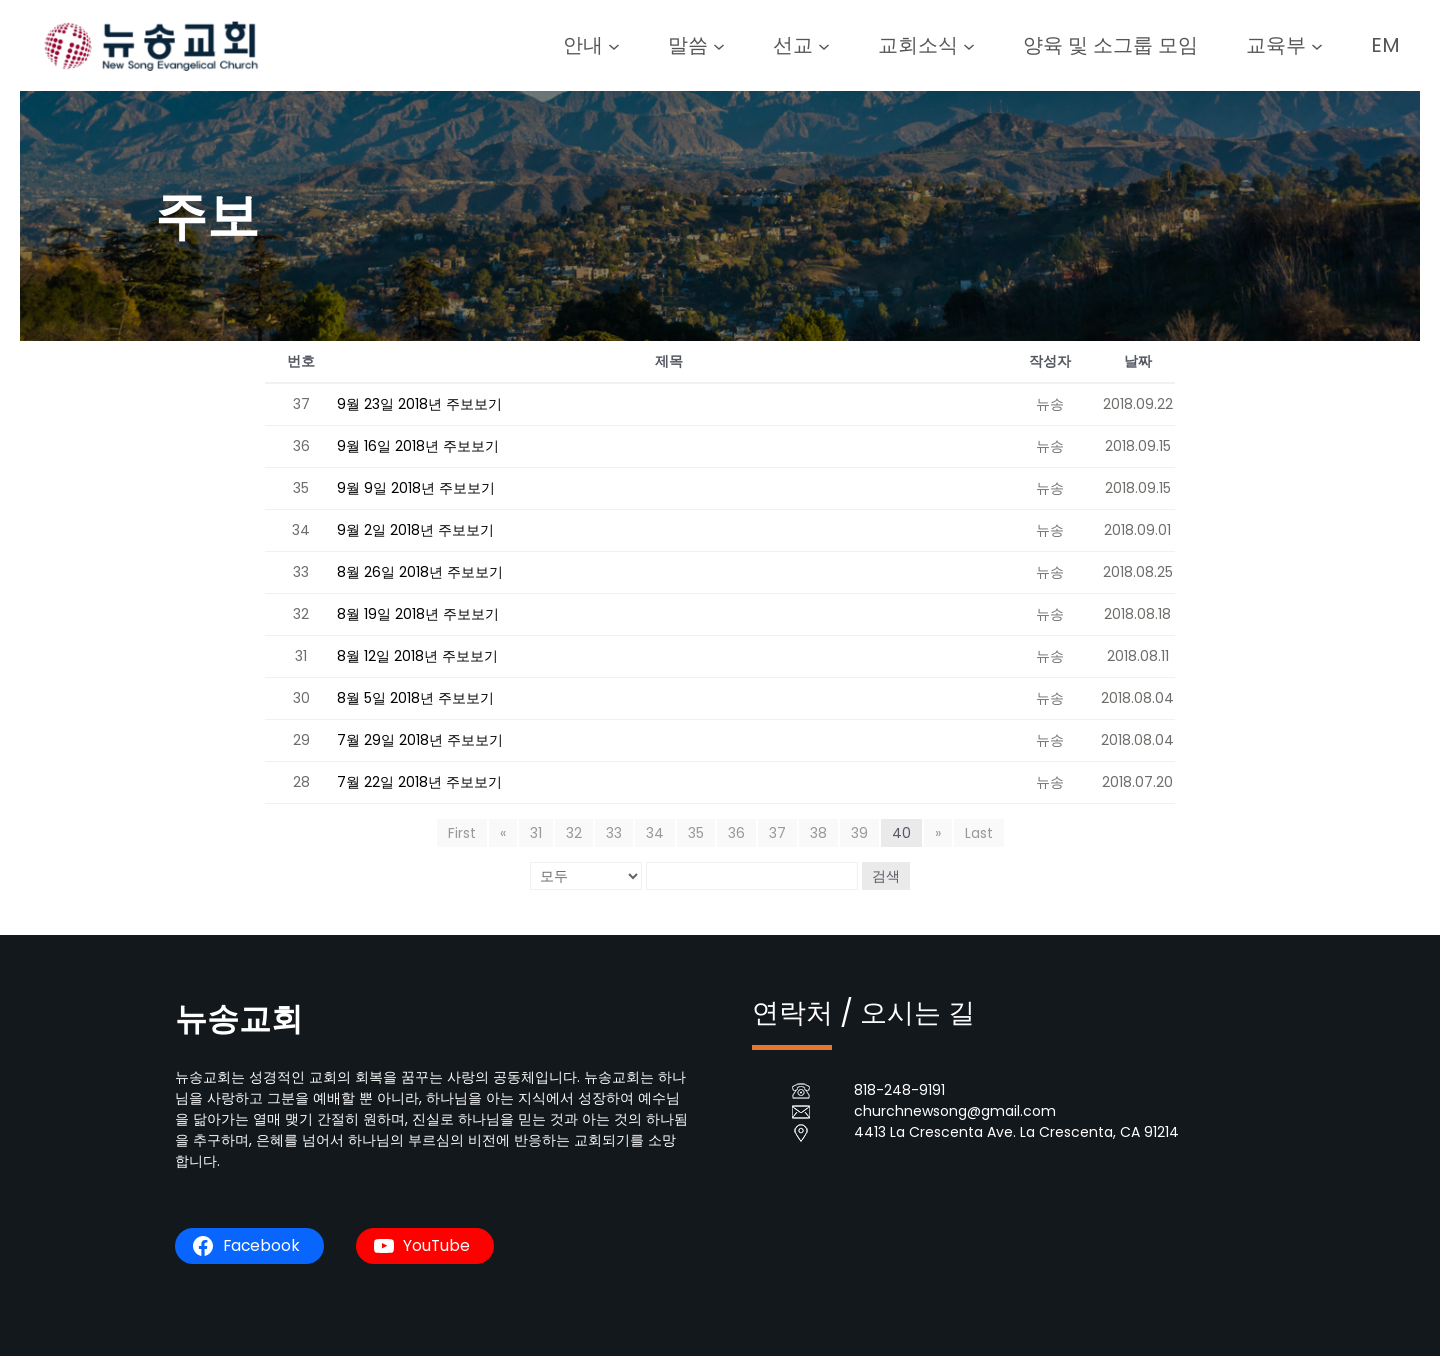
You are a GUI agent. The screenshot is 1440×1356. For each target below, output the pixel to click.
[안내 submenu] (614, 45)
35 (696, 833)
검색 (886, 876)
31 (536, 833)
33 (614, 833)
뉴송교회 (239, 1018)
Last (979, 833)
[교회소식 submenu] (969, 45)
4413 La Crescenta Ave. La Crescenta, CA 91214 (1016, 1132)
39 (859, 833)
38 (818, 833)
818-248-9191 (899, 1090)
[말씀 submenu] (719, 45)
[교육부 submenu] (1317, 45)
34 (655, 833)
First (462, 833)
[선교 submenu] (824, 45)
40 (901, 833)
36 (736, 833)
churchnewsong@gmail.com (955, 1111)
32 (574, 833)
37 (777, 833)
